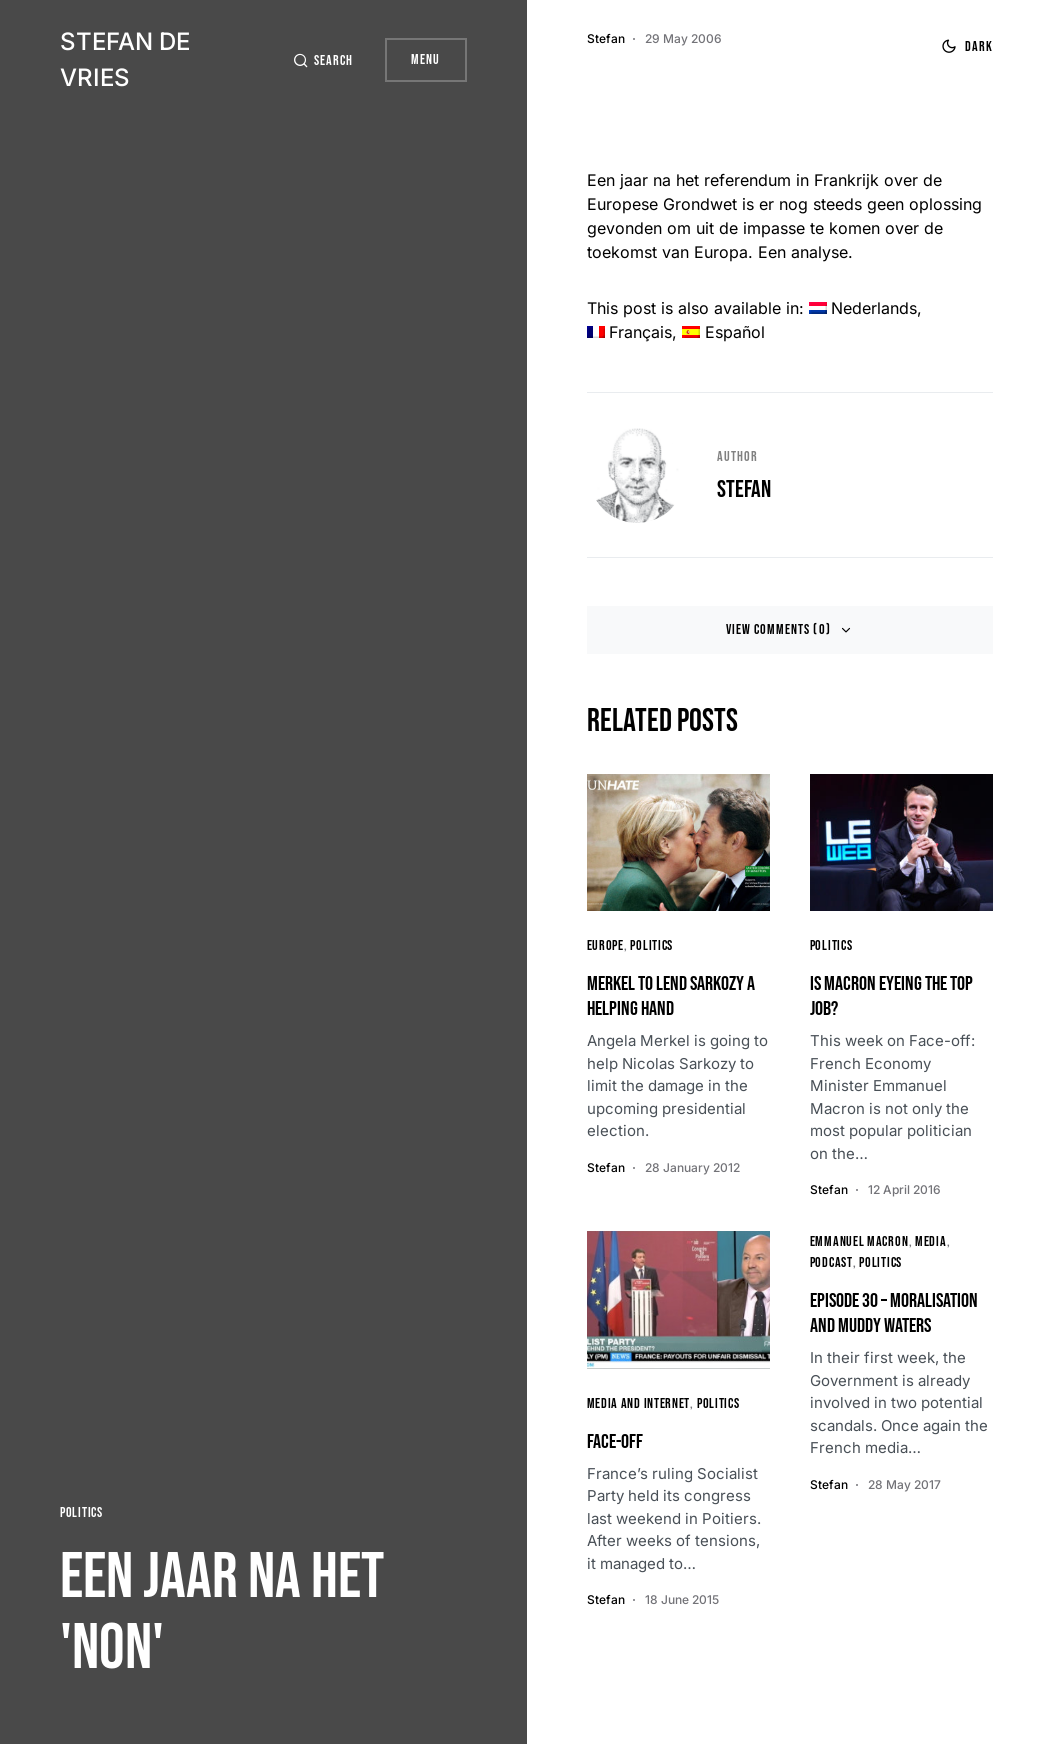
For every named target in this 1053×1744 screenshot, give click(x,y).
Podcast (831, 1262)
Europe (605, 945)
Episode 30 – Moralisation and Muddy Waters (894, 1313)
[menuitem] (863, 308)
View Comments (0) (778, 629)
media (931, 1241)
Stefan (744, 489)
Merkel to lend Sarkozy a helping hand (671, 996)
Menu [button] (425, 59)
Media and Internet (639, 1403)
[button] (323, 60)
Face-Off (615, 1442)
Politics (81, 1512)
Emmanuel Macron (859, 1241)
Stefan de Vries (125, 59)
